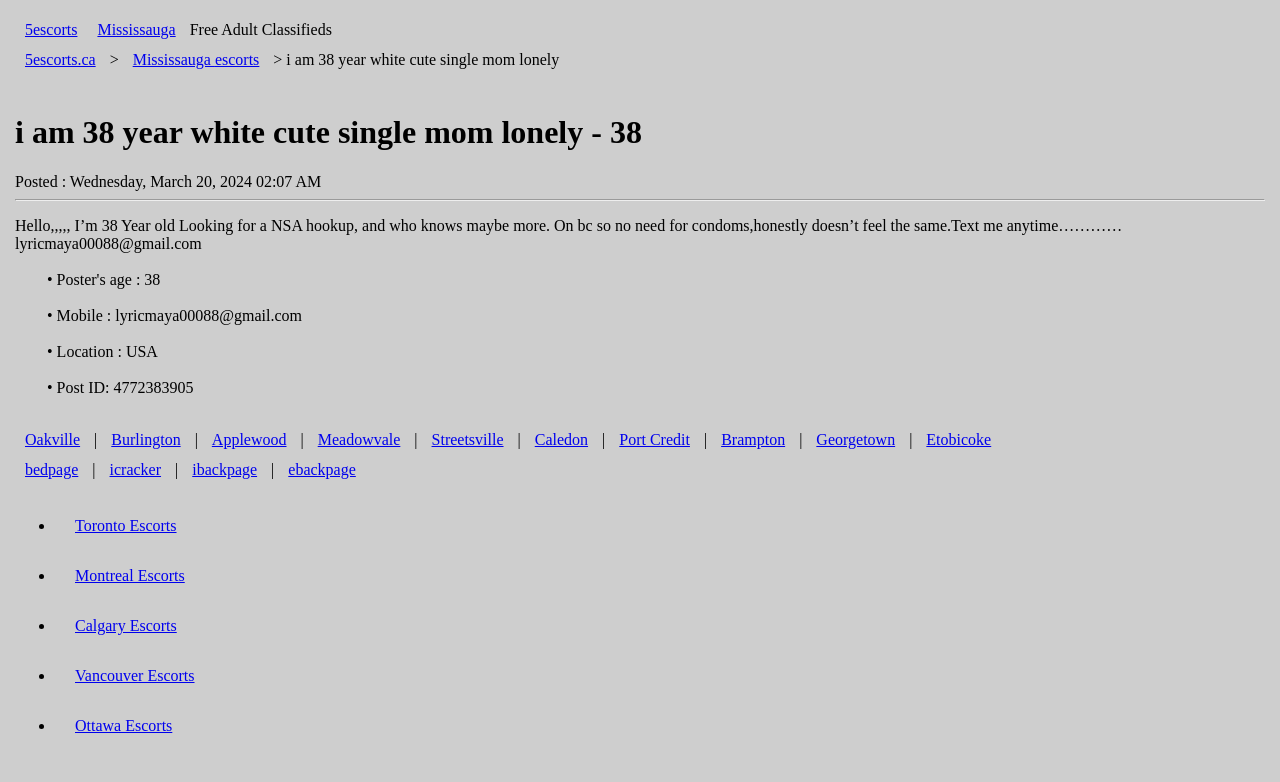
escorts (196, 59)
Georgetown (855, 439)
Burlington (145, 439)
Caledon (561, 439)
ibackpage (224, 469)
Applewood (249, 439)
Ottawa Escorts (123, 725)
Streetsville (468, 439)
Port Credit (654, 439)
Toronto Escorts (126, 525)
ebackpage (322, 469)
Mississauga (136, 29)
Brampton (753, 439)
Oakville (52, 439)
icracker (136, 469)
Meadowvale (359, 439)
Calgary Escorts (126, 625)
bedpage (51, 469)
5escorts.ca (60, 59)
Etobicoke (958, 439)
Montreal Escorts (130, 575)
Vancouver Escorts (135, 675)
